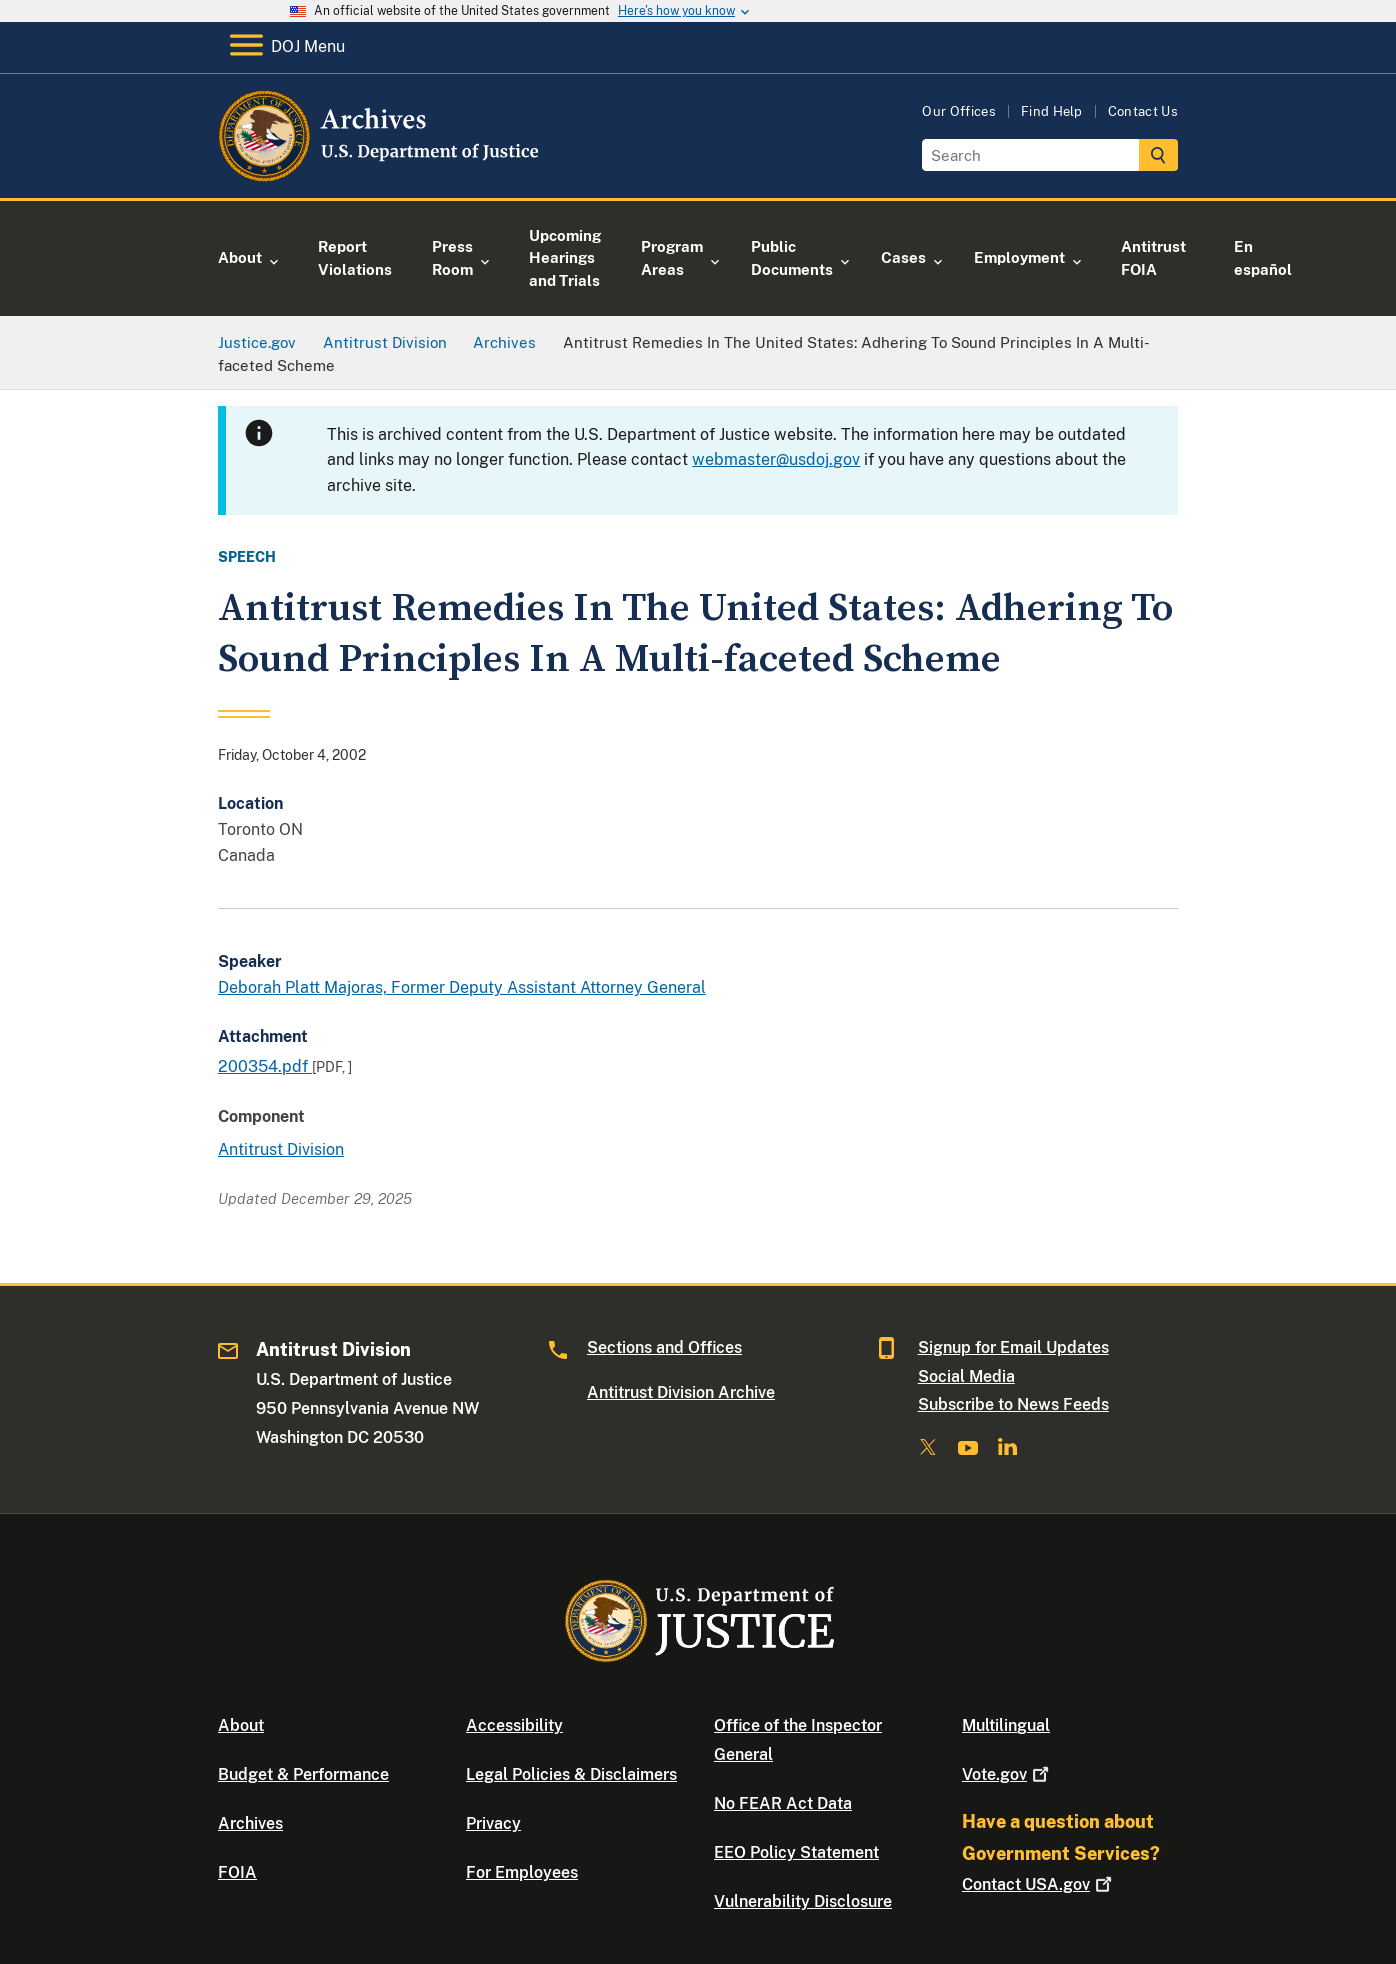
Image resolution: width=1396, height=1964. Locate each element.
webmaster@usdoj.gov (776, 459)
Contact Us (1143, 111)
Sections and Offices (664, 1347)
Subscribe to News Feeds (1013, 1404)
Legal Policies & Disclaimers (571, 1774)
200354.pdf (265, 1066)
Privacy (493, 1823)
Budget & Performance (303, 1774)
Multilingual (1006, 1725)
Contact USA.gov (1039, 1884)
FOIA (237, 1872)
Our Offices (959, 111)
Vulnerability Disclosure (803, 1901)
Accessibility (514, 1725)
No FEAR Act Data (783, 1803)
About (241, 1725)
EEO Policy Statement (796, 1852)
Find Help (1052, 111)
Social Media (966, 1376)
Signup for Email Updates (1013, 1347)
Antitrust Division (281, 1149)
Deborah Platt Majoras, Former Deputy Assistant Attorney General (462, 987)
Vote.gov (1007, 1774)
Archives (250, 1823)
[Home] (380, 174)
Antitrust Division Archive (681, 1392)
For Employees (522, 1872)
